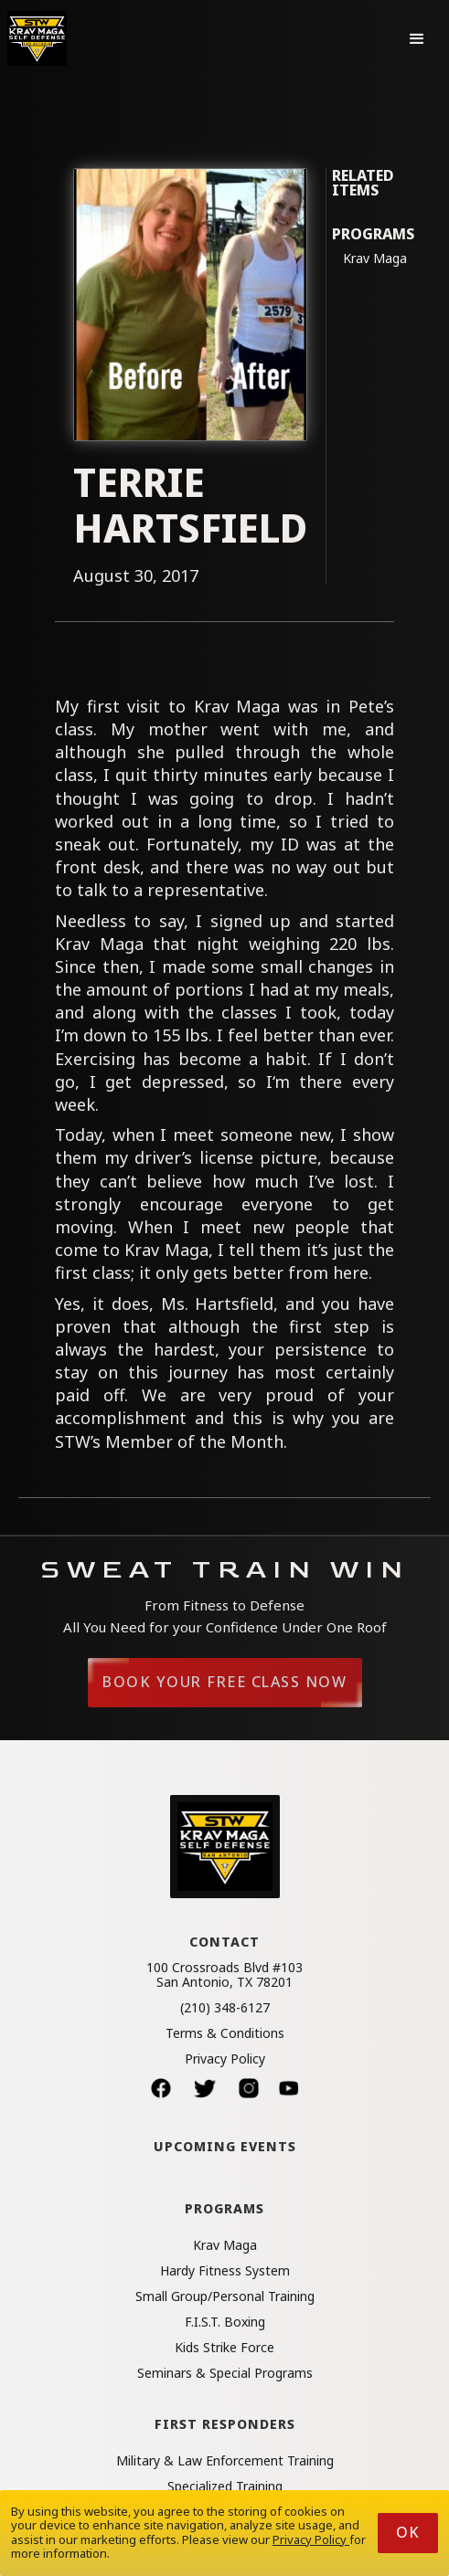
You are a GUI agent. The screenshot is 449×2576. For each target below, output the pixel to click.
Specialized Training (225, 2486)
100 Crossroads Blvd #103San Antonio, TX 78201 (224, 1975)
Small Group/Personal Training (225, 2296)
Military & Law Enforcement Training (225, 2461)
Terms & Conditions (225, 2033)
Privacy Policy (225, 2059)
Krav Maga (375, 258)
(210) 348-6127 (225, 2008)
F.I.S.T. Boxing (225, 2322)
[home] (37, 38)
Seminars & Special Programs (225, 2373)
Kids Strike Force (224, 2347)
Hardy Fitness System (225, 2271)
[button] (417, 38)
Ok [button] (408, 2532)
